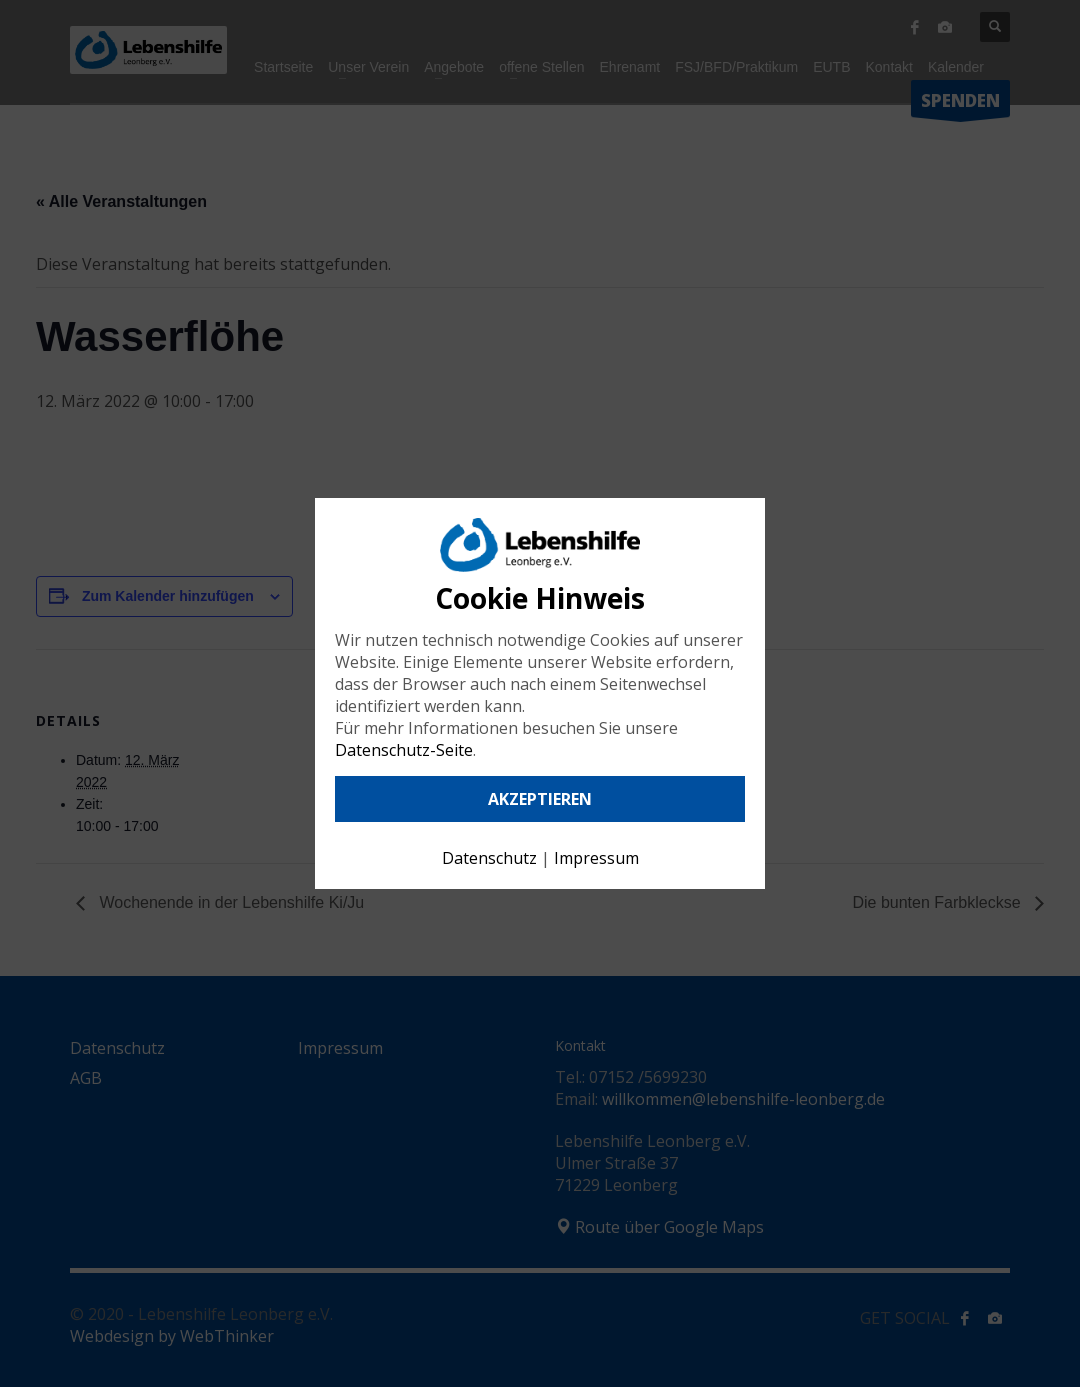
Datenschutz (489, 858)
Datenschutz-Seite (404, 750)
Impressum (596, 858)
